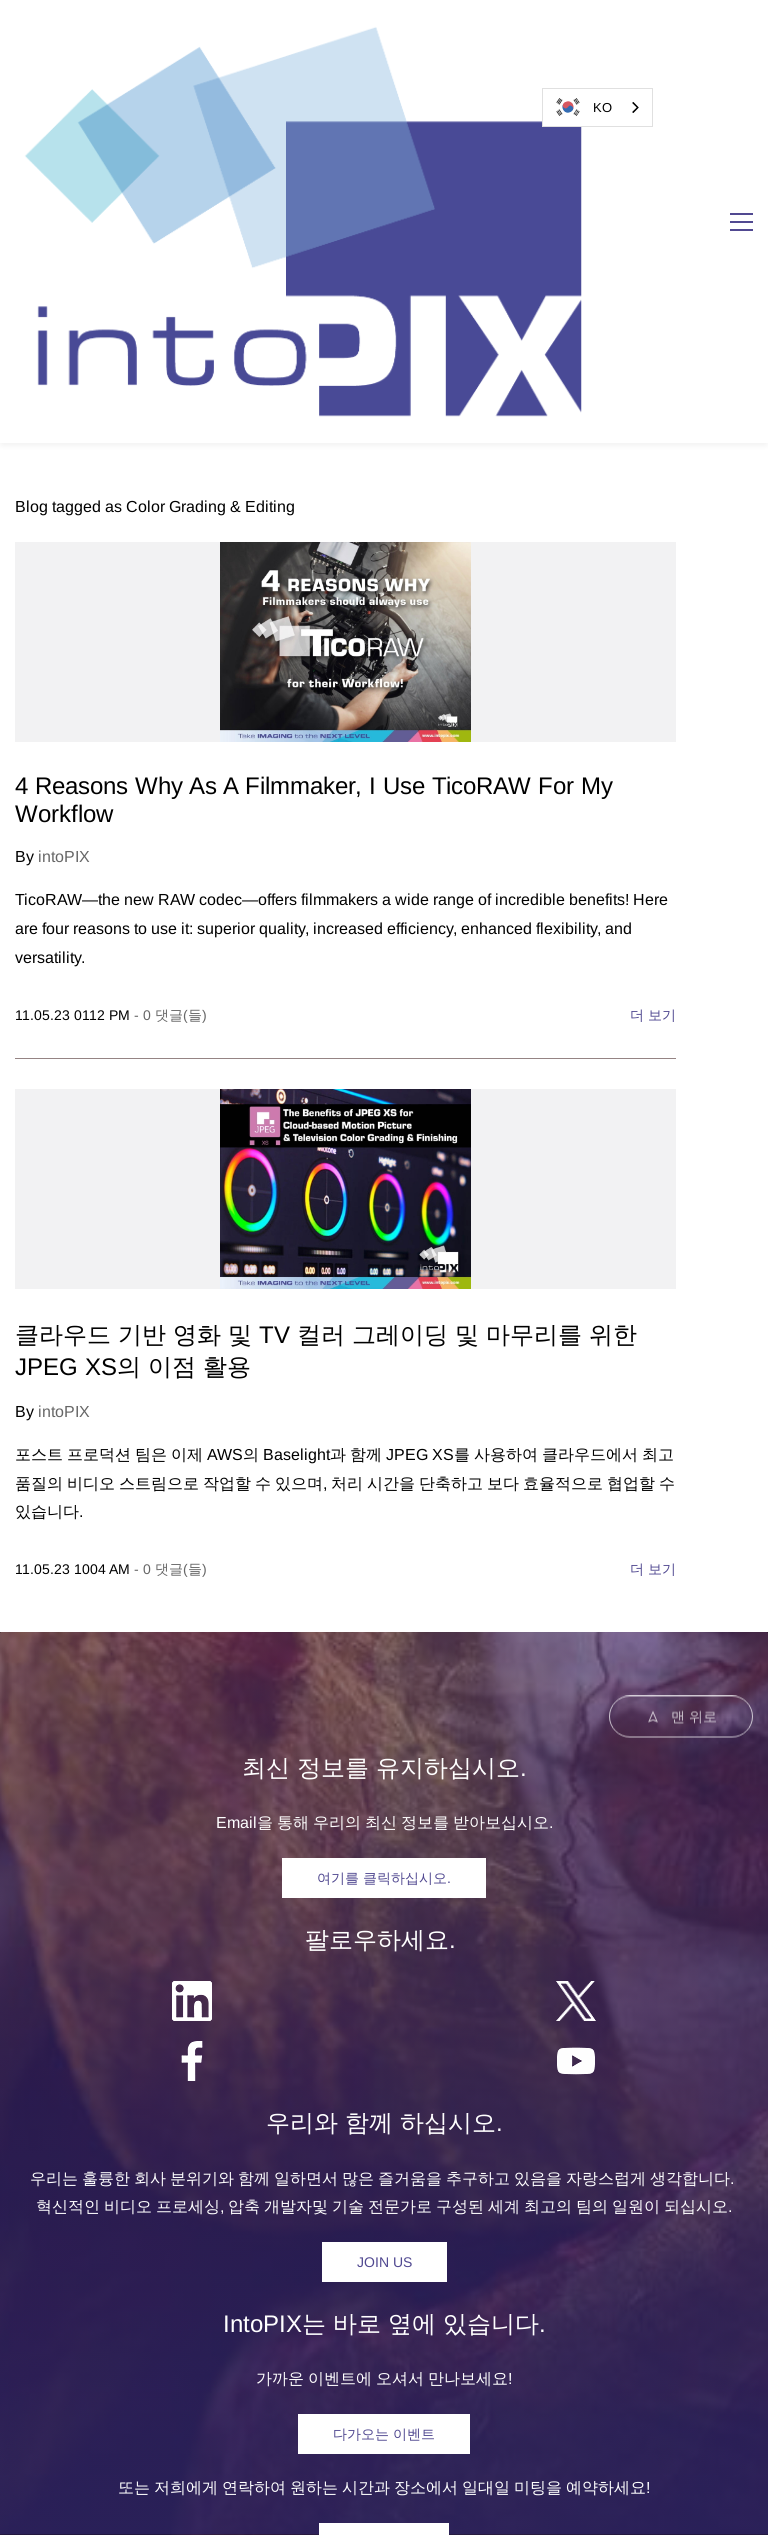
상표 (490, 2499)
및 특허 (534, 2499)
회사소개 (478, 2318)
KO (582, 107)
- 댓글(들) (170, 693)
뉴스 (332, 2318)
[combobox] (597, 107)
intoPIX (64, 535)
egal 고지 (280, 2499)
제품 (202, 2318)
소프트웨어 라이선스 (648, 2499)
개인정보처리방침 (398, 2499)
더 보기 (653, 693)
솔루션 (267, 2318)
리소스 (397, 2318)
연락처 (559, 2318)
